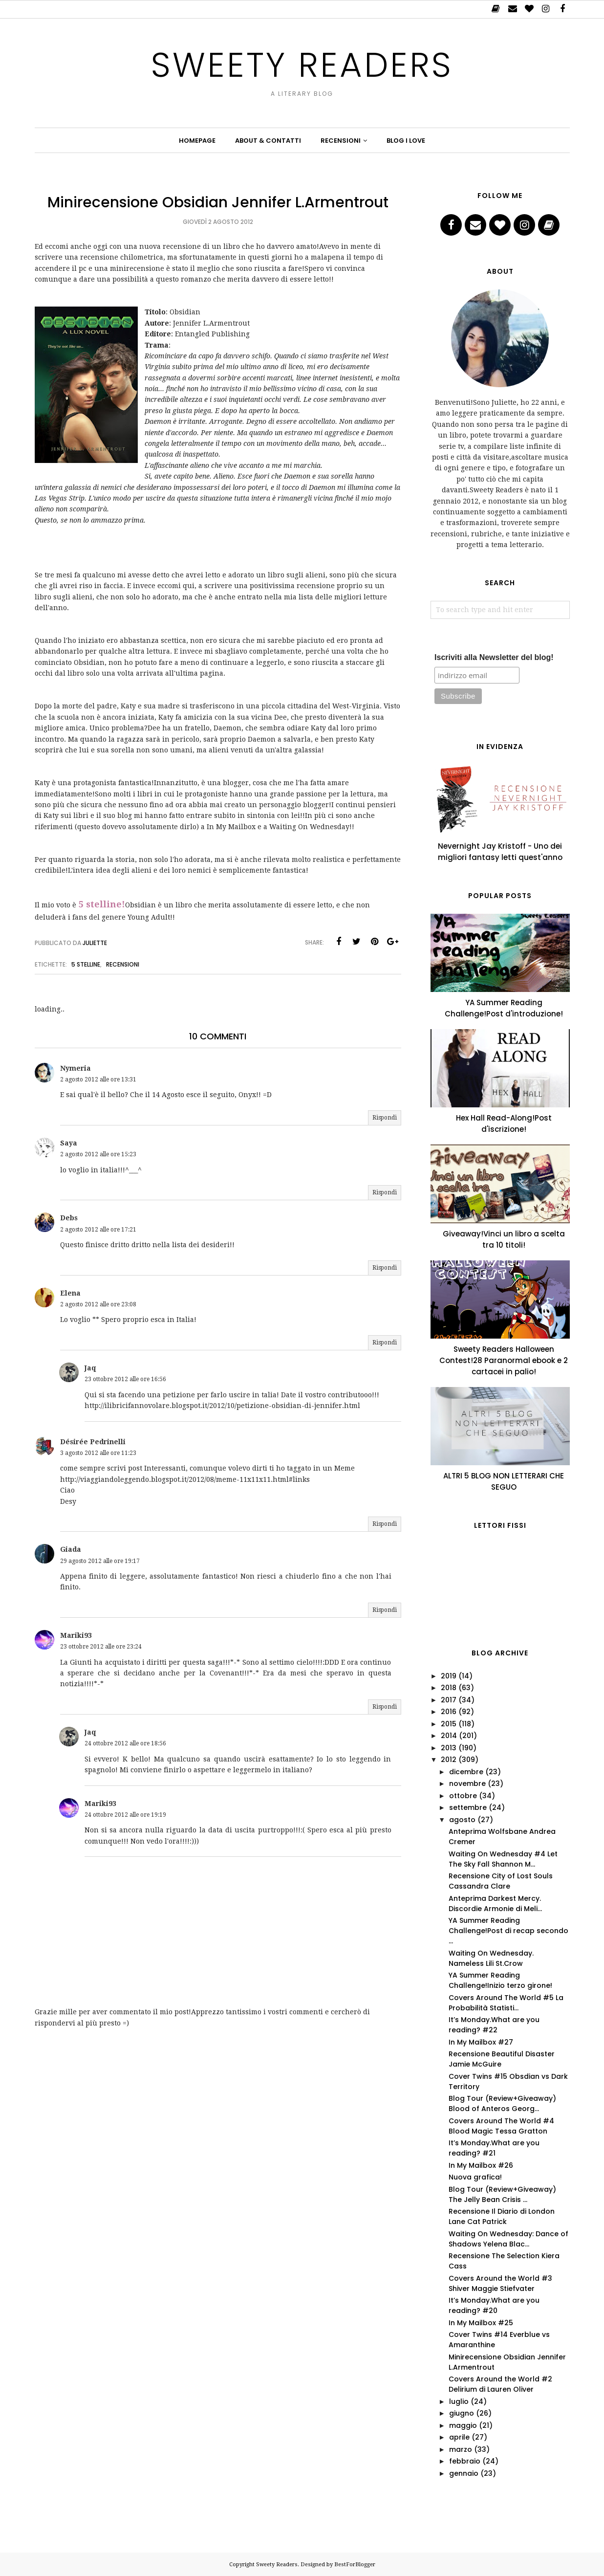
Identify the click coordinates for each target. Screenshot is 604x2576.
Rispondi (384, 1117)
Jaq (90, 1368)
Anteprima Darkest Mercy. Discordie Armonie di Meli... (495, 1903)
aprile (459, 2437)
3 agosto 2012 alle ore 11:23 (98, 1453)
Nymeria (75, 1068)
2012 (448, 1759)
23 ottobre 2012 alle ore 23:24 (101, 1646)
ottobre (463, 1796)
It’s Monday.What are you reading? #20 (494, 2305)
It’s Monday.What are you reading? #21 (494, 2148)
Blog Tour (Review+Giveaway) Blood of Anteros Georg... (502, 2103)
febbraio (464, 2461)
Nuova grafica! (475, 2177)
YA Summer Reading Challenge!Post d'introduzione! (504, 1008)
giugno (461, 2413)
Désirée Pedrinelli (93, 1442)
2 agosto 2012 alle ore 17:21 (98, 1229)
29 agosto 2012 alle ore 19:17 (100, 1561)
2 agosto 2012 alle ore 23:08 (98, 1304)
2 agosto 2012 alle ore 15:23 (98, 1154)
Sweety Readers (302, 65)
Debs (69, 1218)
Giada (70, 1549)
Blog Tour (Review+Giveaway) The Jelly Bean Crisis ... (502, 2194)
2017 (448, 1700)
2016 (448, 1712)
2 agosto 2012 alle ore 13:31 (98, 1079)
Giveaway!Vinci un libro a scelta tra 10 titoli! (504, 1239)
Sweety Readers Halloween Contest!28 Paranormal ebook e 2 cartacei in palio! (503, 1360)
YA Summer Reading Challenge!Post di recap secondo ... (508, 1930)
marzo (460, 2449)
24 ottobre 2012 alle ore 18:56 (125, 1743)
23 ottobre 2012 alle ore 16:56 (125, 1379)
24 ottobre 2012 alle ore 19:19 (125, 1814)
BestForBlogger (354, 2564)
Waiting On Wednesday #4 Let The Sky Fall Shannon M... (503, 1859)
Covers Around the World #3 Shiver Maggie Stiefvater (500, 2283)
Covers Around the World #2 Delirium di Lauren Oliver (500, 2384)
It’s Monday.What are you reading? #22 (494, 2025)
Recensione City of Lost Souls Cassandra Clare (501, 1881)
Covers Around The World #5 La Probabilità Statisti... (506, 2003)
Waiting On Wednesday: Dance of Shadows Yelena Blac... (508, 2239)
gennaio (463, 2473)
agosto (462, 1820)
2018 (448, 1688)
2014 (449, 1735)
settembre (468, 1807)
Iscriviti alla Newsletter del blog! (494, 657)
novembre (467, 1783)
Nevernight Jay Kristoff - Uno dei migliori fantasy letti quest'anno (500, 851)
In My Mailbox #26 (481, 2165)
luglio (459, 2401)
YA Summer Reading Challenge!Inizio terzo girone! (500, 1980)
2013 (448, 1748)
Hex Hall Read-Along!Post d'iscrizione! (504, 1123)
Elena (70, 1293)
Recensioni (122, 964)
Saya (68, 1143)
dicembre (466, 1772)
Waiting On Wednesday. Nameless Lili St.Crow (491, 1958)
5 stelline (85, 964)
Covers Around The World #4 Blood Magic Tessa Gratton (501, 2126)
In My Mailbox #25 (481, 2323)
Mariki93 (76, 1635)
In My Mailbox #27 (481, 2042)
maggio (463, 2425)
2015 (448, 1724)
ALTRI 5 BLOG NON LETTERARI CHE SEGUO (503, 1481)
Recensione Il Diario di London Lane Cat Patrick (502, 2216)
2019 (448, 1676)
